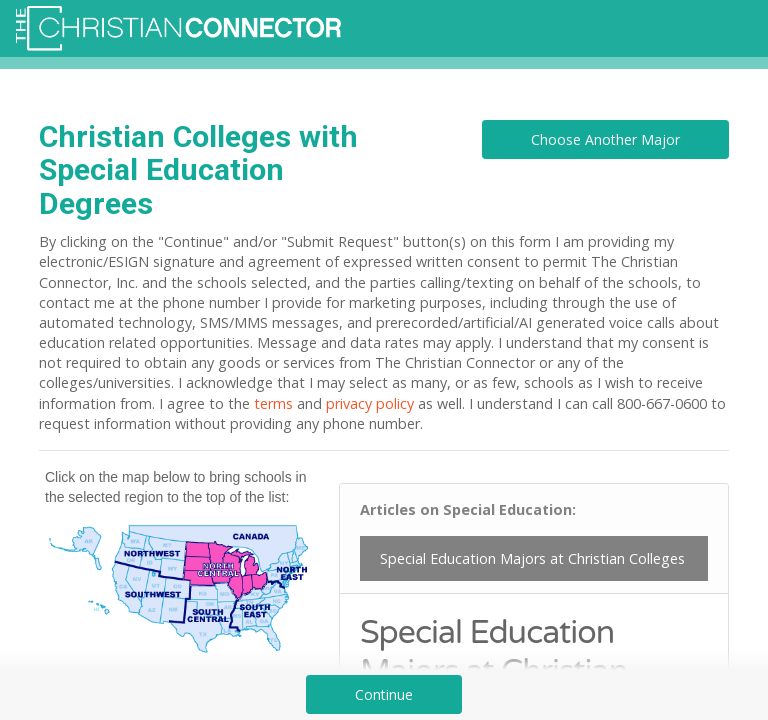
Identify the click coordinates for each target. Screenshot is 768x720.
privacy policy (370, 403)
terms (273, 403)
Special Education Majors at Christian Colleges (532, 558)
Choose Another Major (605, 139)
